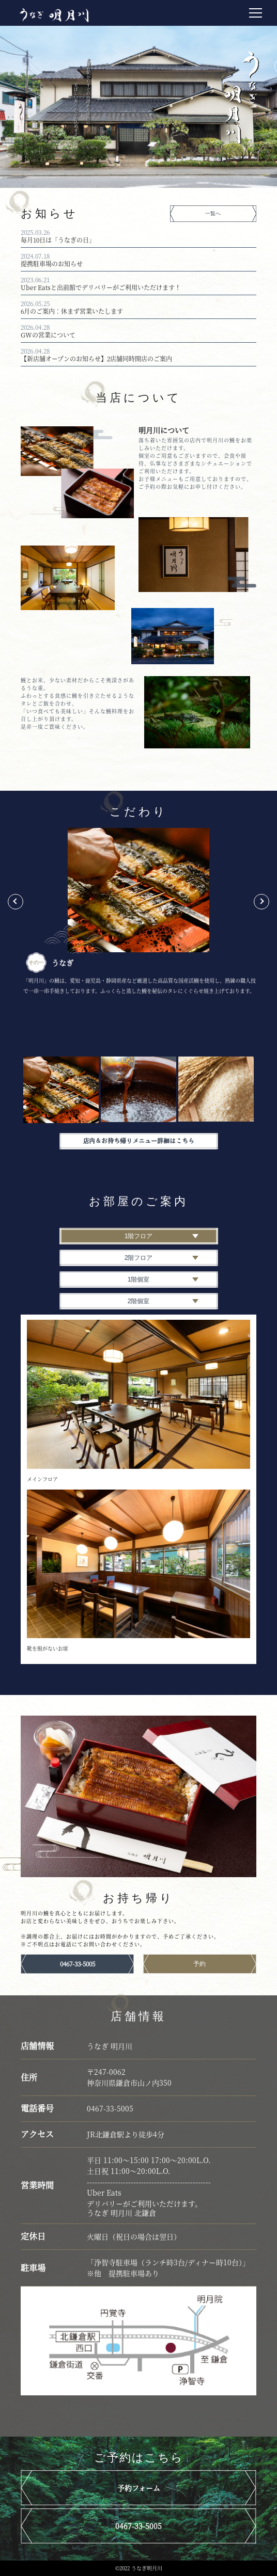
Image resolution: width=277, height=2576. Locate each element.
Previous (15, 901)
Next (261, 901)
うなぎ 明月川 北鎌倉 (121, 2212)
